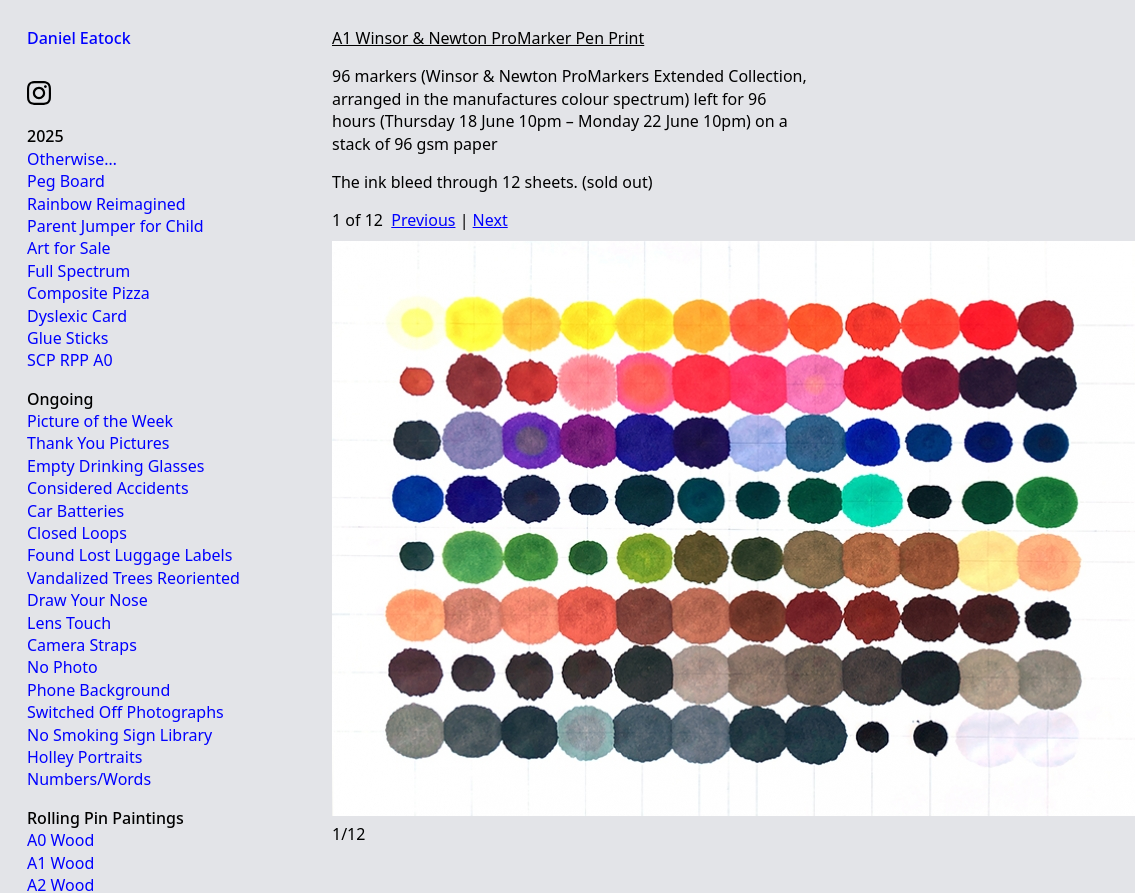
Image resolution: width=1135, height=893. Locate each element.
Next (490, 220)
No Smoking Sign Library (119, 735)
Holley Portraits (84, 757)
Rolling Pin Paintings (105, 818)
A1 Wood (60, 863)
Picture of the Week (100, 421)
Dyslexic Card (77, 316)
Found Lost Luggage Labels (129, 555)
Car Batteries (75, 511)
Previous (423, 220)
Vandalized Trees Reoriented (133, 578)
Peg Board (66, 181)
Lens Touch (69, 623)
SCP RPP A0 (70, 360)
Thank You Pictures (98, 443)
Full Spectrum (78, 271)
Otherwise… (72, 159)
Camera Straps (82, 645)
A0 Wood (60, 840)
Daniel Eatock (79, 38)
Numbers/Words (89, 779)
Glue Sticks (67, 338)
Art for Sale (69, 248)
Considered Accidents (108, 488)
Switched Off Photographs (125, 712)
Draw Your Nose (87, 600)
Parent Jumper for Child (115, 226)
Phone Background (98, 690)
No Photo (62, 667)
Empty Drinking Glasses (115, 466)
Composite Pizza (88, 293)
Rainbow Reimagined (106, 204)
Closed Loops (77, 533)
